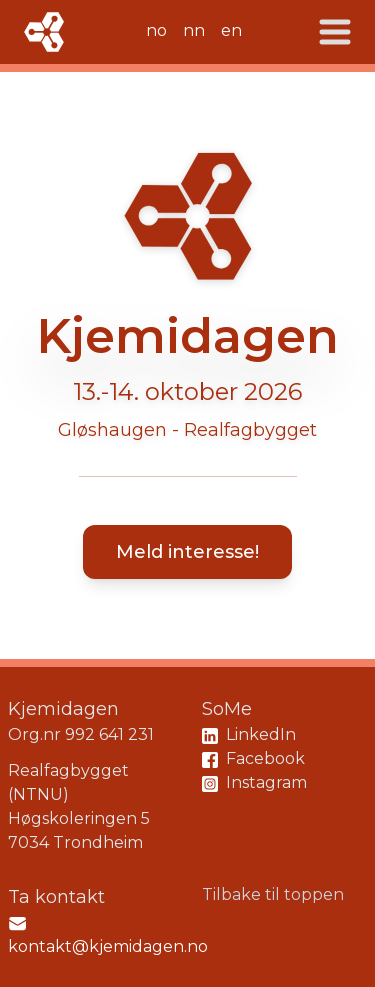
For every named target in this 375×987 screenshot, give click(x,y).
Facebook (253, 758)
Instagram (254, 782)
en (231, 30)
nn (194, 30)
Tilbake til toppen (273, 894)
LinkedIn (249, 734)
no (156, 30)
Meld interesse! (187, 552)
